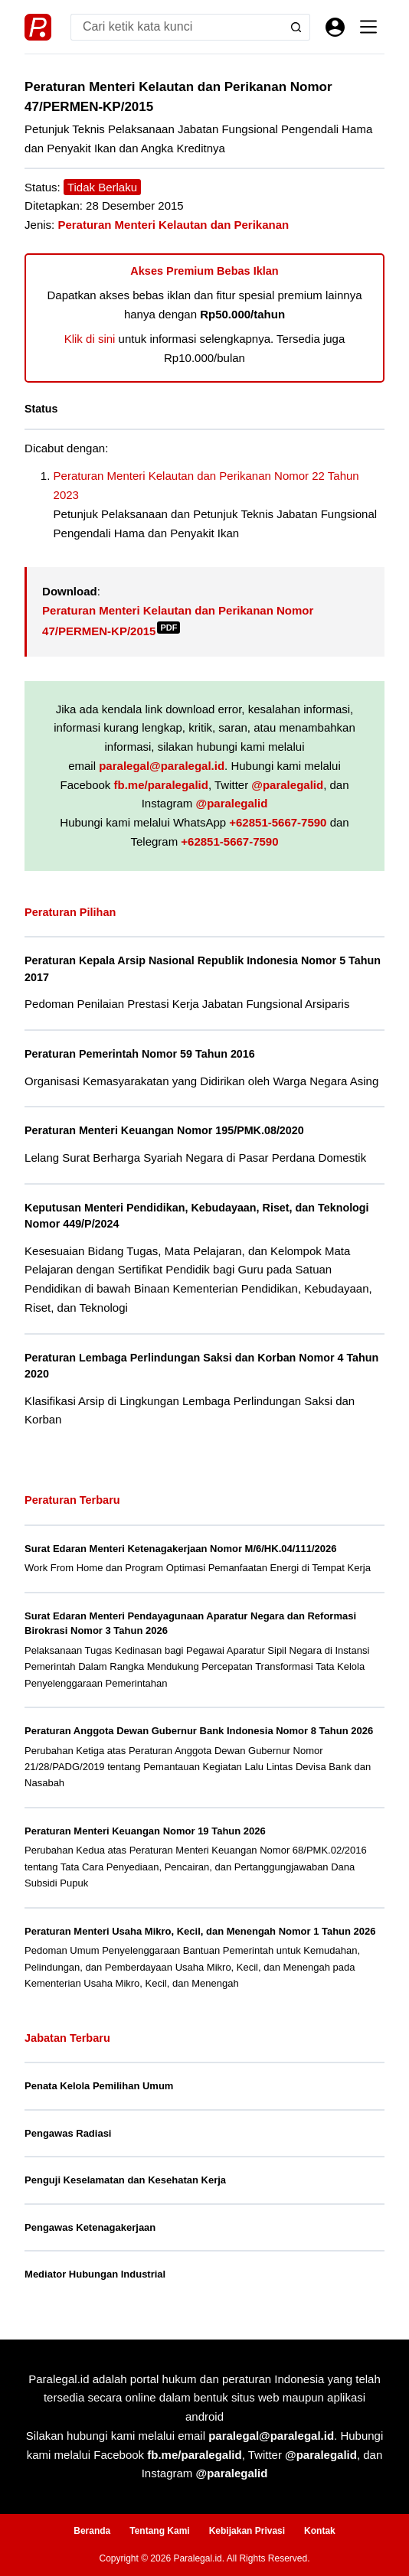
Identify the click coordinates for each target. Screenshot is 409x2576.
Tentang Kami (159, 2530)
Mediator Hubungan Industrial (95, 2274)
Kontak (319, 2530)
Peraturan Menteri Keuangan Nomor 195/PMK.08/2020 (164, 1130)
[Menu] (368, 26)
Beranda (92, 2530)
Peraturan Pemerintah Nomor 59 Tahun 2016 (140, 1054)
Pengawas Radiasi (68, 2133)
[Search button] (296, 27)
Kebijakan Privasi (247, 2530)
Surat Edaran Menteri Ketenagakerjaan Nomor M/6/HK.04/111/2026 (181, 1548)
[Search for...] (176, 27)
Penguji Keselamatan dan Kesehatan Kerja (125, 2180)
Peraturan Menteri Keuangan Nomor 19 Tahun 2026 (145, 1831)
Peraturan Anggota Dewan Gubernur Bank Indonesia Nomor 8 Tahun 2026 (199, 1730)
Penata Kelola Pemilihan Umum (99, 2086)
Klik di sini (90, 338)
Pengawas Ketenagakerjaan (90, 2227)
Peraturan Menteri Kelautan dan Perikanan (173, 224)
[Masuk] (335, 27)
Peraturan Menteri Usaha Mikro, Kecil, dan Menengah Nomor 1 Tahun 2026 (200, 1931)
